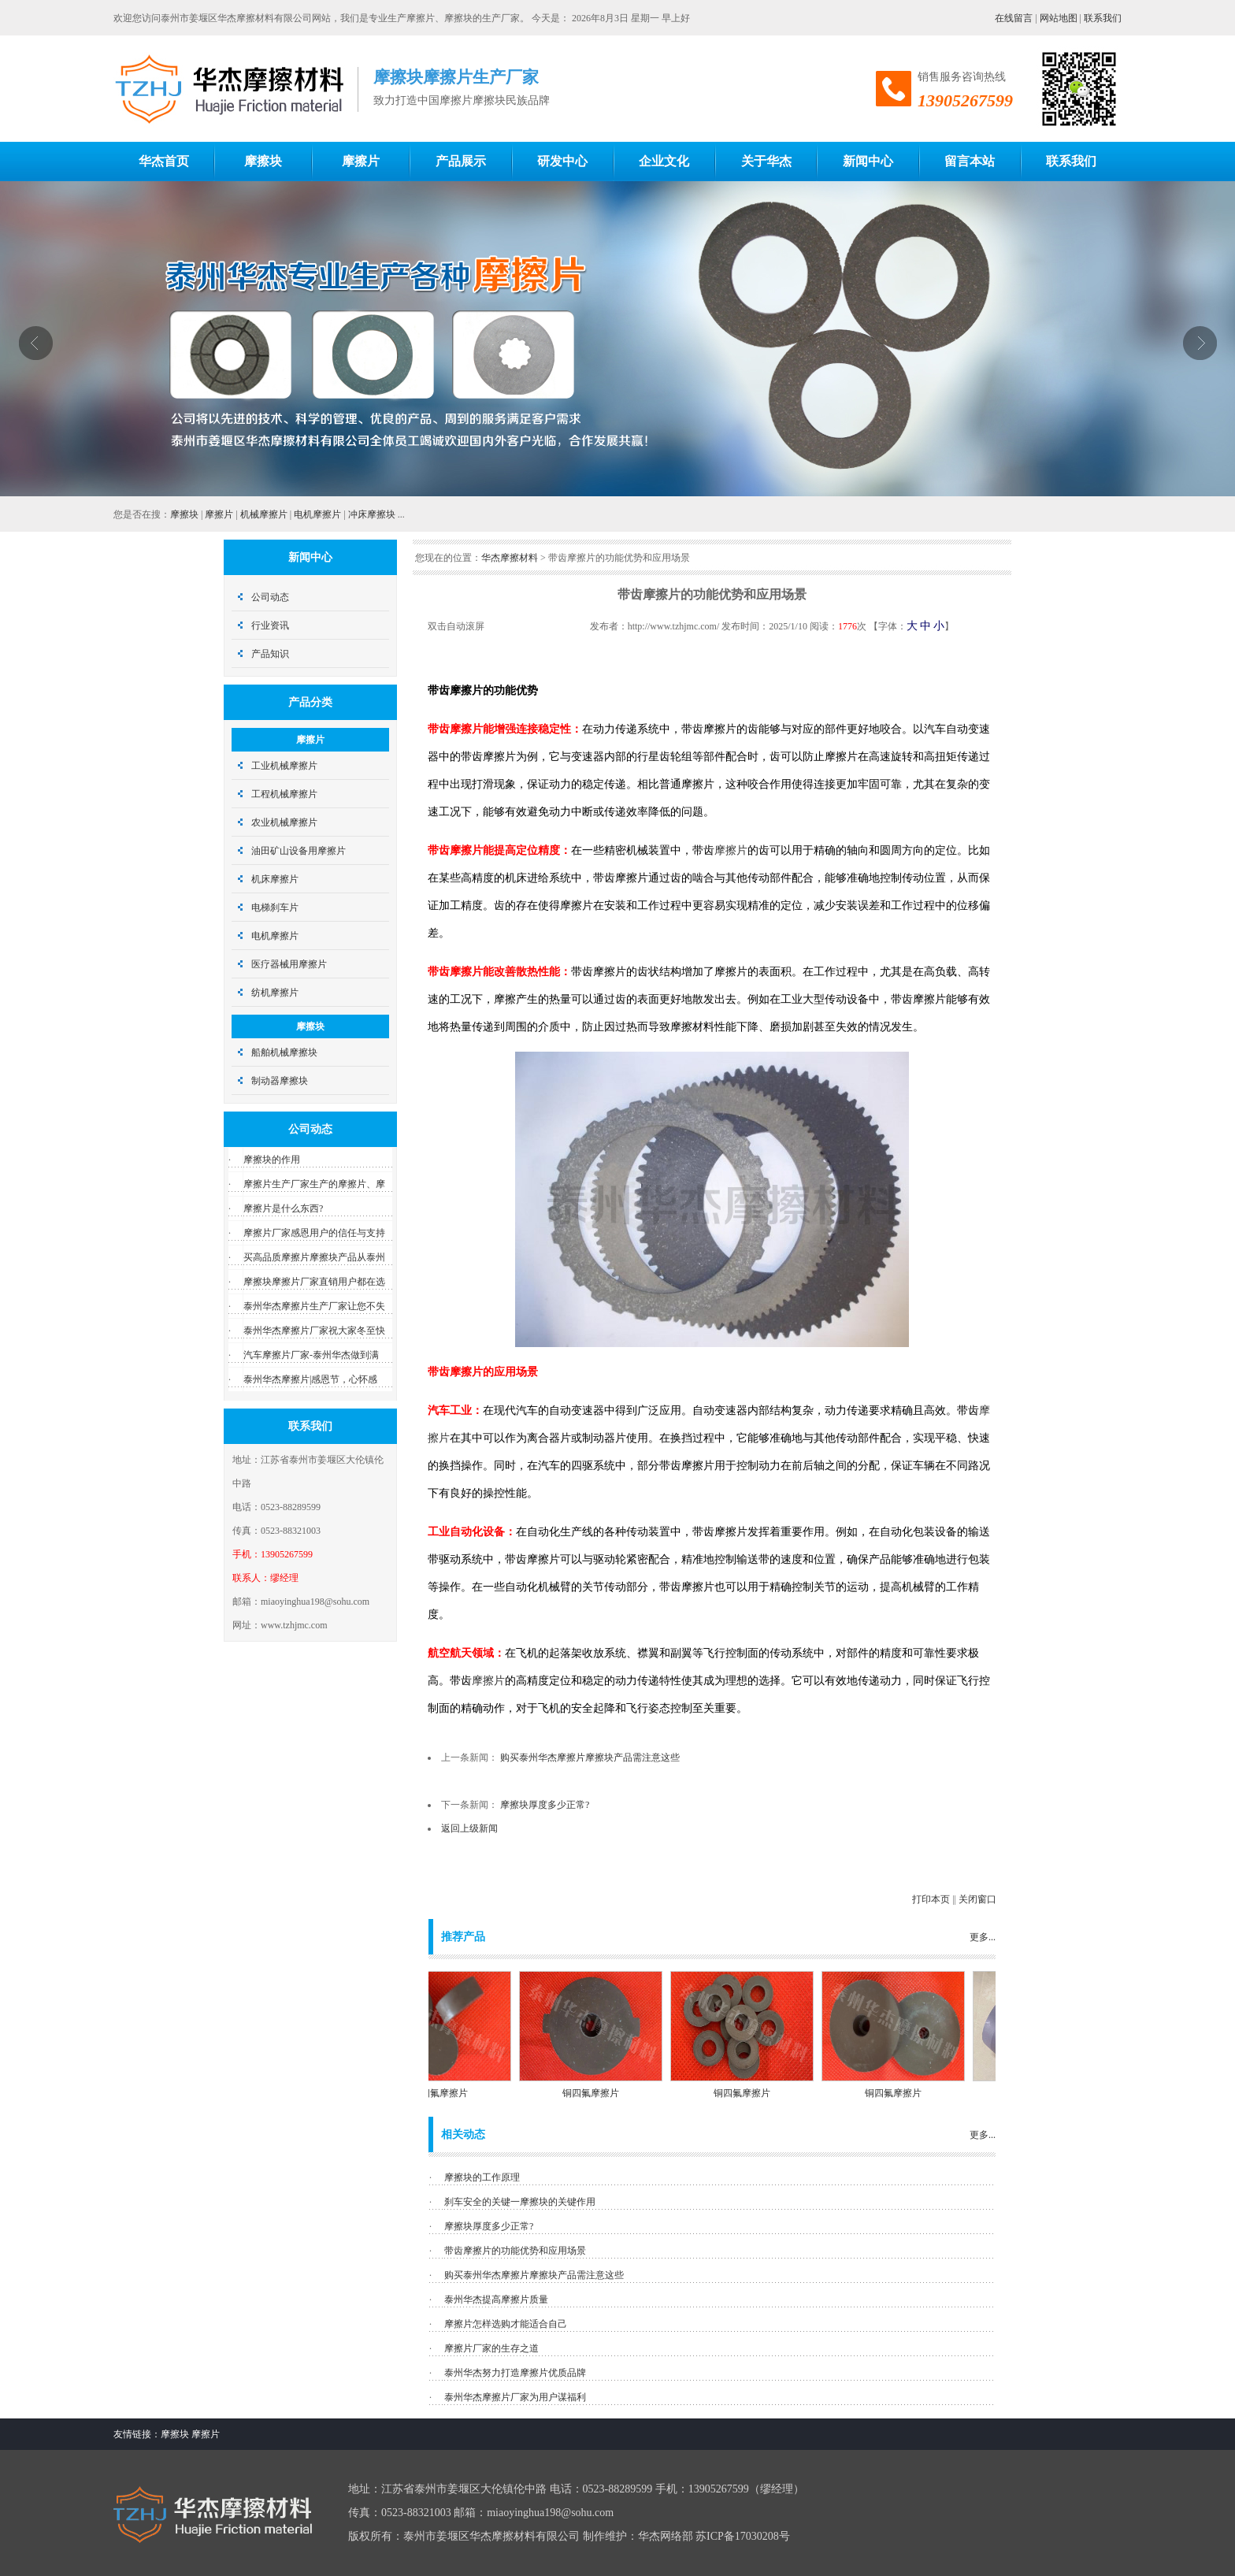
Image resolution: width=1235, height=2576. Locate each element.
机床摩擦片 (275, 879)
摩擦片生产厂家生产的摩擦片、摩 (314, 1184)
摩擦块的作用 (271, 1159)
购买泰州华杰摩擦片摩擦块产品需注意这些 (590, 1757)
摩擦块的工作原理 (482, 2177)
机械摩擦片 (263, 514)
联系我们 (1103, 18)
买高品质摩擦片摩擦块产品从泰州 (314, 1257)
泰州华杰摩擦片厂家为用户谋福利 (515, 2397)
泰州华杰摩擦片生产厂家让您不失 (314, 1306)
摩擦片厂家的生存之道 (491, 2348)
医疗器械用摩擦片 (289, 964)
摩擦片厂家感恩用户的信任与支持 (314, 1232)
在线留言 (1014, 18)
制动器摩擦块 (279, 1080)
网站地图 (1058, 18)
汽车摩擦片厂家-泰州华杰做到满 (311, 1354)
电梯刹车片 (275, 907)
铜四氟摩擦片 (452, 2093)
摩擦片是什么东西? (283, 1208)
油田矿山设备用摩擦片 (298, 850)
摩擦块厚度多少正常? (544, 1804)
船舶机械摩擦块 (284, 1052)
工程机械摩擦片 (284, 794)
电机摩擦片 (317, 514)
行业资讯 (270, 625)
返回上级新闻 (469, 1828)
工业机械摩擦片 (284, 765)
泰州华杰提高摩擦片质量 (496, 2299)
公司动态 (270, 597)
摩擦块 (184, 514)
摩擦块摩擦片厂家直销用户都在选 (314, 1281)
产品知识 (270, 653)
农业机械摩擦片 (284, 822)
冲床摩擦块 (371, 514)
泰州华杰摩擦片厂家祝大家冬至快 (314, 1330)
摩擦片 (219, 514)
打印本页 (931, 1899)
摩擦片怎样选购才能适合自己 (505, 2323)
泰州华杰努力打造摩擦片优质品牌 (515, 2372)
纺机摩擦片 (275, 992)
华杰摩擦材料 (509, 557)
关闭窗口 (977, 1899)
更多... (983, 1937)
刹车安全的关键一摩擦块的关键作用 (519, 2201)
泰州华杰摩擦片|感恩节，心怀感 (310, 1379)
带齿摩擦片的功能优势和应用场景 (515, 2250)
